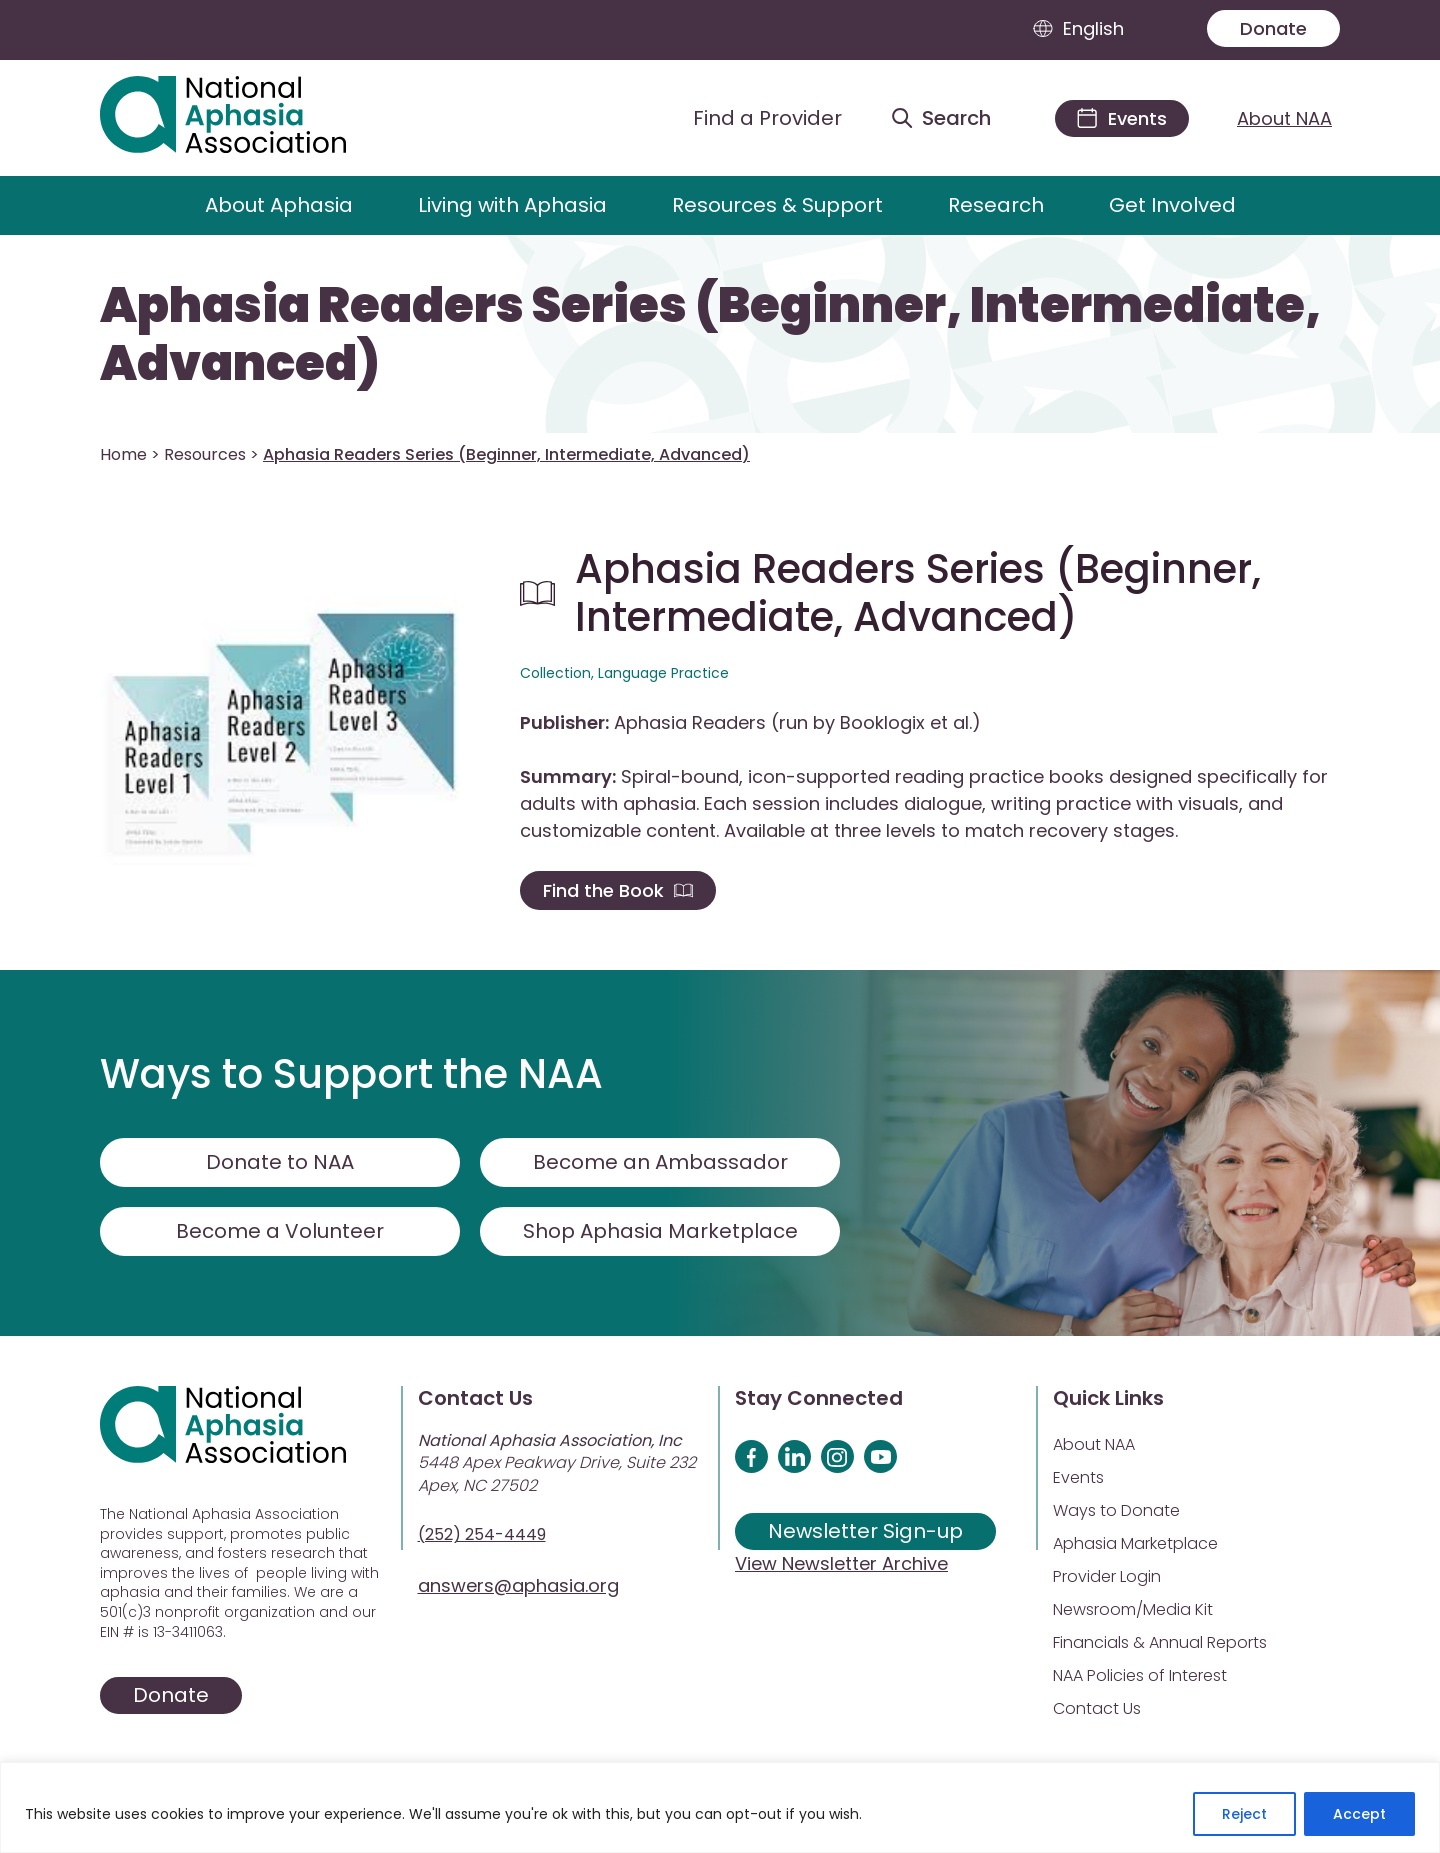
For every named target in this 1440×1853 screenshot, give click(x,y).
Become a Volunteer (280, 1231)
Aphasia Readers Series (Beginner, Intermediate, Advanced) (710, 334)
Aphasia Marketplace (1135, 1543)
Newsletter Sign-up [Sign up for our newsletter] (865, 1531)
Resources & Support (777, 205)
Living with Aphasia (512, 205)
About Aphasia (279, 205)
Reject (1244, 1814)
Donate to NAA (280, 1162)
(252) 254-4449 (482, 1534)
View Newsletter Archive (841, 1563)
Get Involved (1172, 205)
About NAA (1284, 118)
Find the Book (618, 890)
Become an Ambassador (660, 1162)
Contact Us (1097, 1708)
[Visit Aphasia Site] (246, 118)
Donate (1273, 28)
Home (123, 454)
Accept (1359, 1814)
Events (1078, 1477)
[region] (720, 1807)
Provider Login (1107, 1576)
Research (996, 205)
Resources (205, 454)
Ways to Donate (1116, 1510)
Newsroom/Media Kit (1133, 1609)
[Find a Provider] (752, 118)
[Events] (1122, 118)
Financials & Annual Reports (1160, 1642)
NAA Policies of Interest (1140, 1675)
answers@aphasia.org (518, 1585)
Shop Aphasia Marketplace (660, 1231)
